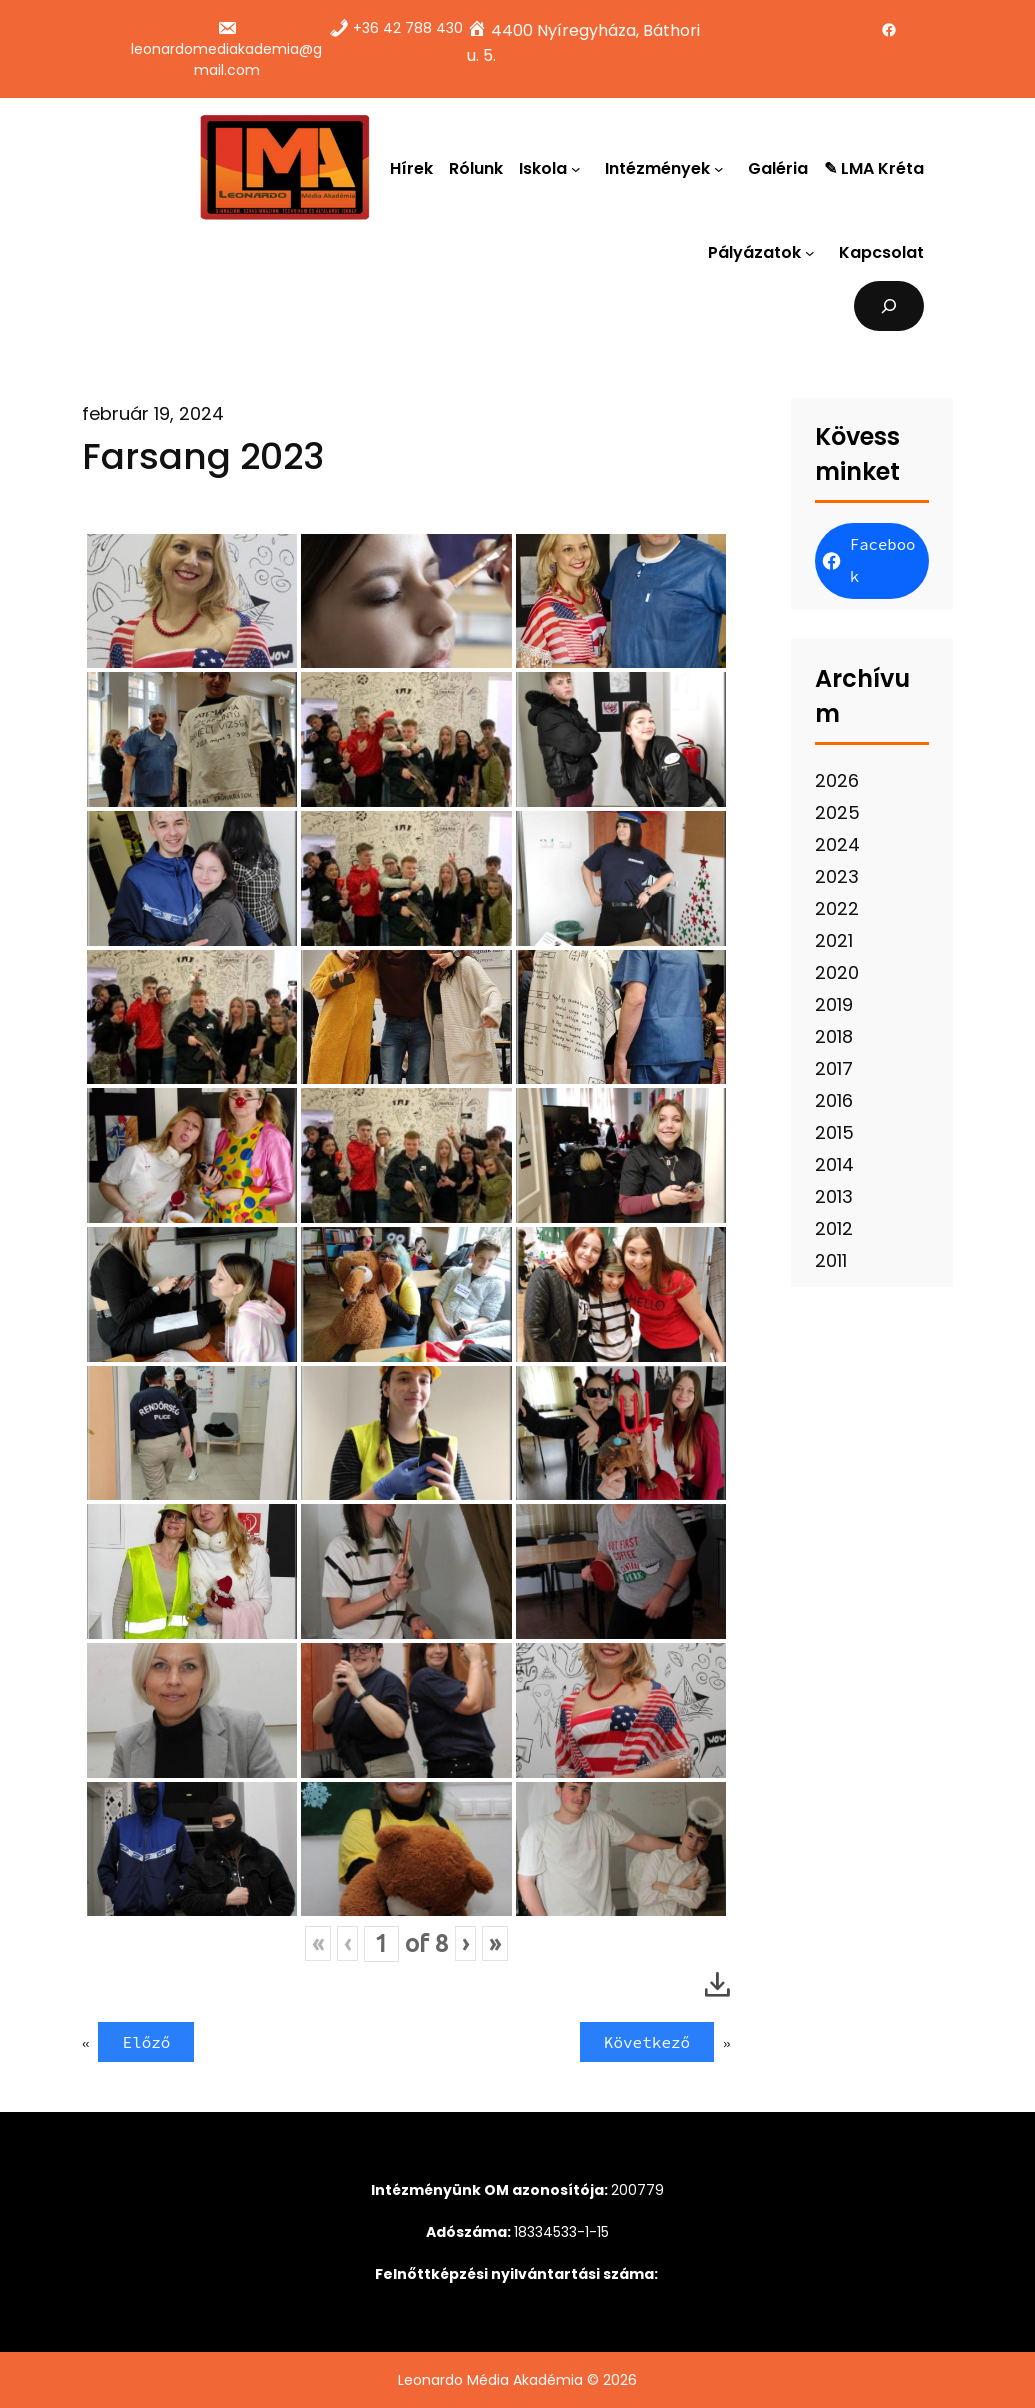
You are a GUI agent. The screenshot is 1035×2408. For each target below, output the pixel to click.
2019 (834, 1004)
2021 (834, 940)
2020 (837, 972)
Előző (146, 2042)
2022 (837, 908)
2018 (834, 1036)
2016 (834, 1100)
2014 (834, 1164)
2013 (834, 1196)
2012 (834, 1228)
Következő (647, 2042)
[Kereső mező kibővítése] (889, 305)
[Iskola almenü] (580, 168)
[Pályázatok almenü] (814, 253)
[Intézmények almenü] (723, 168)
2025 (837, 812)
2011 (831, 1260)
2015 (834, 1132)
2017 (834, 1068)
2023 (837, 876)
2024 (837, 844)
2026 (837, 780)
